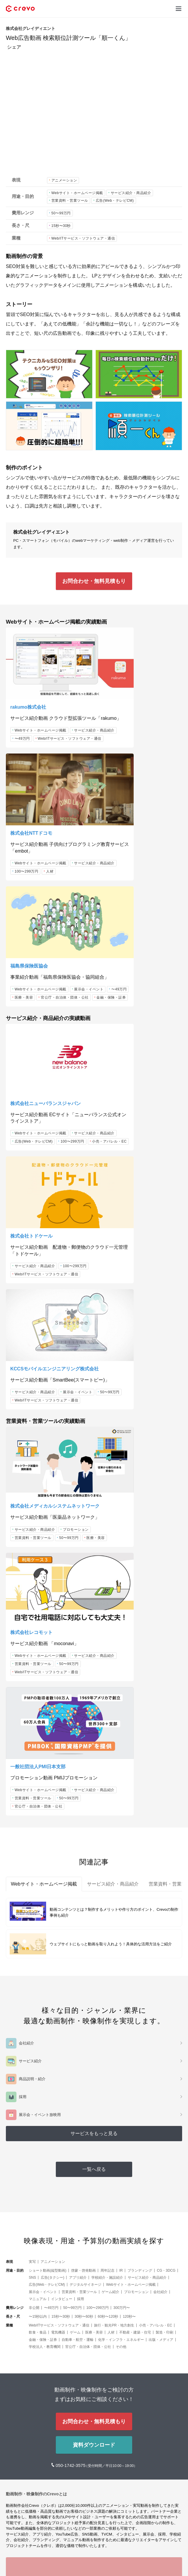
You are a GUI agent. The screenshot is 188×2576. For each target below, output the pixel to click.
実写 (32, 1840)
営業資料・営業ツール (69, 200)
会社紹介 (160, 1871)
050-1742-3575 (71, 2044)
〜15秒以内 (38, 1895)
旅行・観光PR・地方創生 (114, 1904)
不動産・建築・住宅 (135, 1911)
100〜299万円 (118, 728)
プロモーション (28, 1250)
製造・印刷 (164, 1911)
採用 (80, 1878)
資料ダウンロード (94, 2024)
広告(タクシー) (52, 1856)
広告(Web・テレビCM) (115, 200)
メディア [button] (15, 2556)
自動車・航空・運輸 (77, 1918)
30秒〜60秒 (84, 1895)
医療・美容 (24, 844)
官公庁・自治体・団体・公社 (39, 852)
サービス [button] (15, 2538)
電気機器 (58, 1911)
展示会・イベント (29, 836)
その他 (121, 1925)
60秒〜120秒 (108, 1895)
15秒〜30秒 (61, 226)
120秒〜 (129, 1895)
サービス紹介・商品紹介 (131, 193)
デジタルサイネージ (85, 1863)
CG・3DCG (166, 1849)
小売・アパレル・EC (32, 999)
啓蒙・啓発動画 (83, 1849)
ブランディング (139, 1849)
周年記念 (107, 1849)
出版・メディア (161, 1918)
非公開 (34, 1886)
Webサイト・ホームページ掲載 (77, 193)
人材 (141, 728)
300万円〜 (121, 1886)
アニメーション (64, 180)
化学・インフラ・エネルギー (121, 1918)
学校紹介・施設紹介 (107, 1856)
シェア (14, 47)
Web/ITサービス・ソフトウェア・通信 (83, 238)
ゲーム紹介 (110, 1871)
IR (121, 1849)
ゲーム (75, 1911)
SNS (32, 1856)
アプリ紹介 (78, 1856)
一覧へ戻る (94, 1747)
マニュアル (37, 1878)
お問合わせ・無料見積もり (94, 581)
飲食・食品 (37, 1911)
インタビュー (61, 1878)
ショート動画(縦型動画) (47, 1849)
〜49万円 (70, 720)
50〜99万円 (61, 213)
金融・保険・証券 (29, 860)
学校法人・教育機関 (45, 1925)
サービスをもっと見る (94, 1712)
